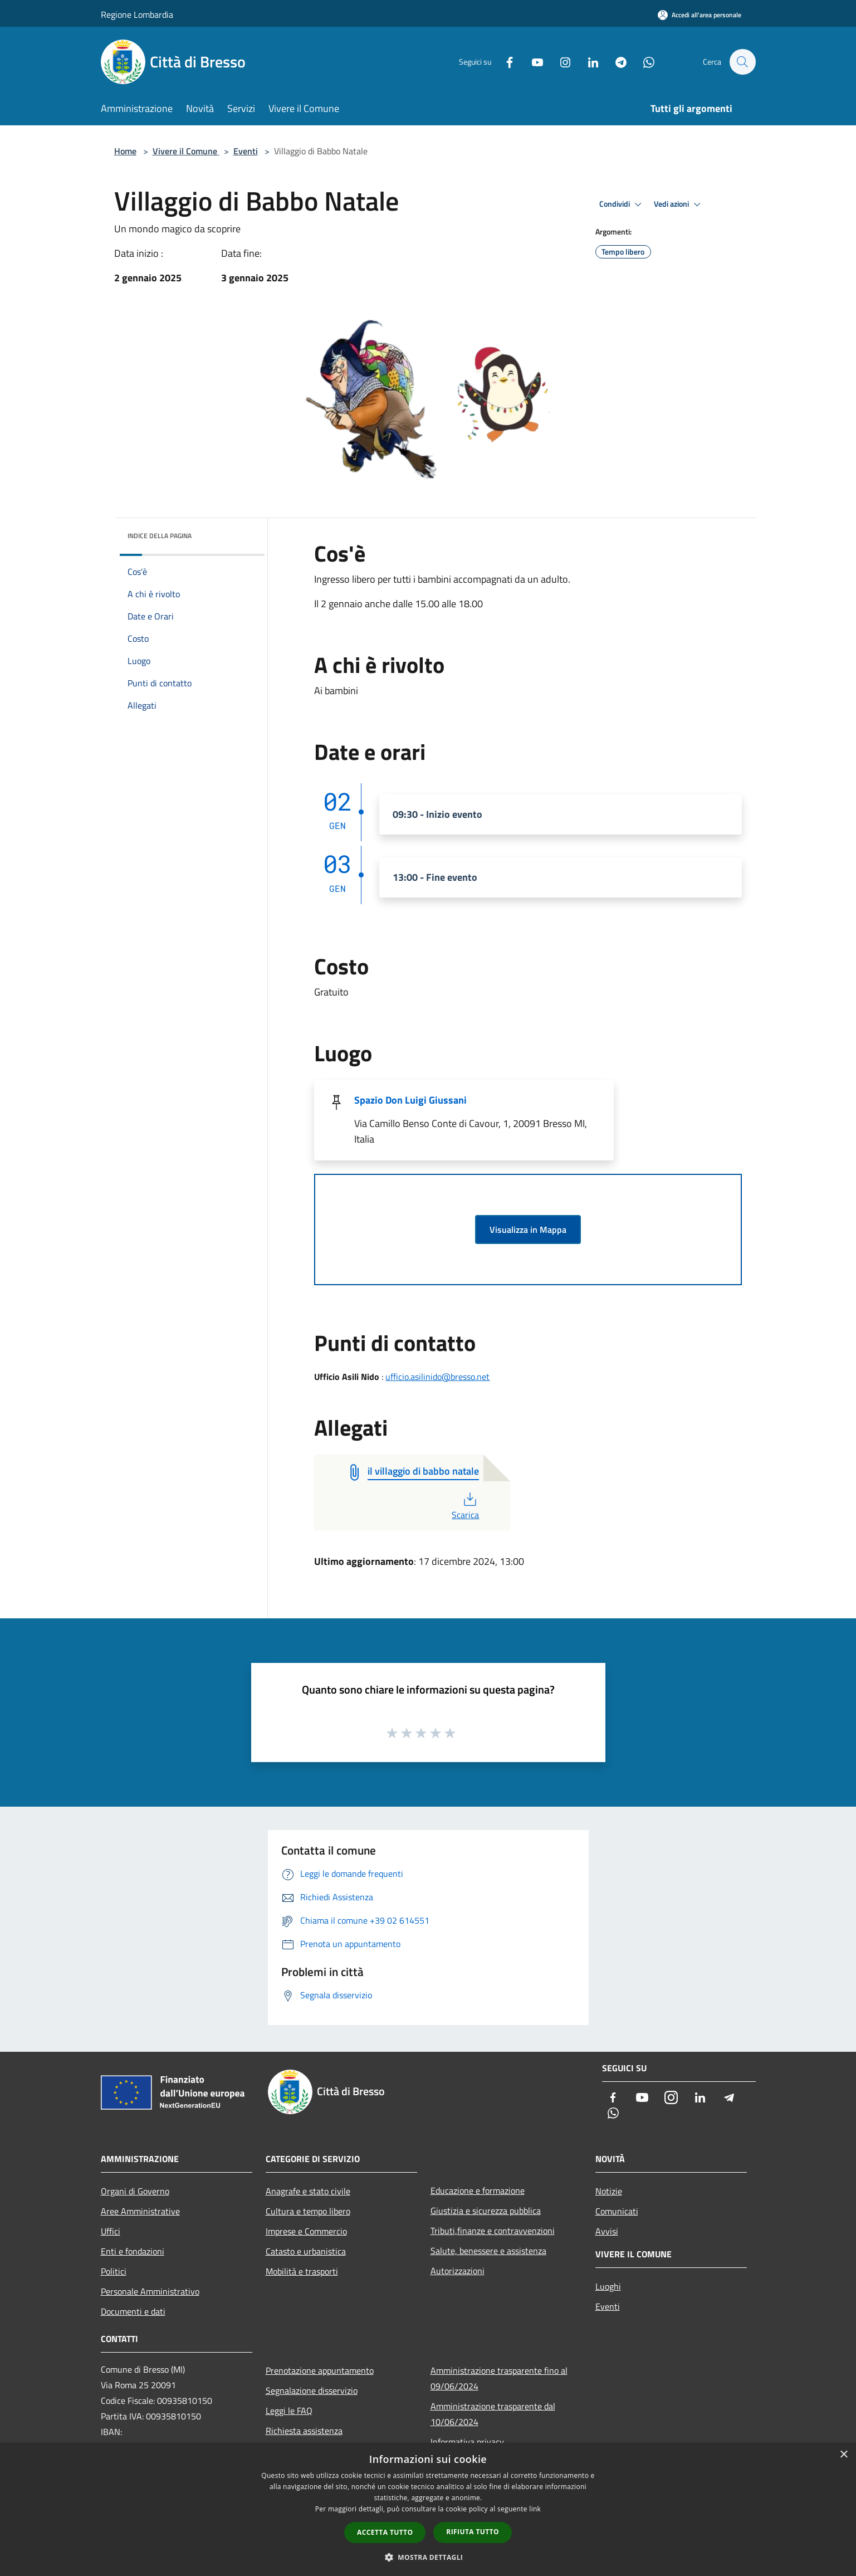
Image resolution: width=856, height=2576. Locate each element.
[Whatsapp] (643, 61)
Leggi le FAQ (289, 2410)
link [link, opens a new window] (535, 2509)
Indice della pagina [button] (160, 535)
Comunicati (616, 2211)
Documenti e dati (133, 2311)
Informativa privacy (467, 2441)
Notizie (608, 2191)
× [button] (843, 2455)
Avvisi (606, 2231)
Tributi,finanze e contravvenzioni (493, 2230)
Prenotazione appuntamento (320, 2370)
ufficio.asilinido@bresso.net (437, 1376)
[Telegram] (615, 61)
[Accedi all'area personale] (699, 15)
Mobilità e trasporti (302, 2271)
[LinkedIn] (587, 61)
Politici (113, 2271)
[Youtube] (532, 61)
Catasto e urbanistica (306, 2251)
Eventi (245, 151)
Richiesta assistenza (304, 2430)
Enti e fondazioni (132, 2251)
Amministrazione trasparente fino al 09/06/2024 (499, 2378)
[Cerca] (742, 61)
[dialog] (428, 2509)
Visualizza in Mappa (528, 1229)
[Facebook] (504, 61)
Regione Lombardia (137, 14)
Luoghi (608, 2286)
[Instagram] (560, 61)
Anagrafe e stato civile (308, 2191)
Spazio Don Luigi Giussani (410, 1100)
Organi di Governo (135, 2191)
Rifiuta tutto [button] (472, 2531)
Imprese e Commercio (306, 2231)
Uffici (110, 2231)
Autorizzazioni (458, 2270)
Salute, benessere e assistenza (488, 2250)
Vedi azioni (679, 204)
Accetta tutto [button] (385, 2532)
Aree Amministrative (140, 2211)
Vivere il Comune (186, 151)
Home (125, 151)
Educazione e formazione (478, 2190)
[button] (428, 2557)
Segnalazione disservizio (312, 2390)
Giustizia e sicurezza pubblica (486, 2210)
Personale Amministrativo (150, 2291)
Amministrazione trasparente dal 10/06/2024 (493, 2413)
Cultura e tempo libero (308, 2211)
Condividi (622, 204)
